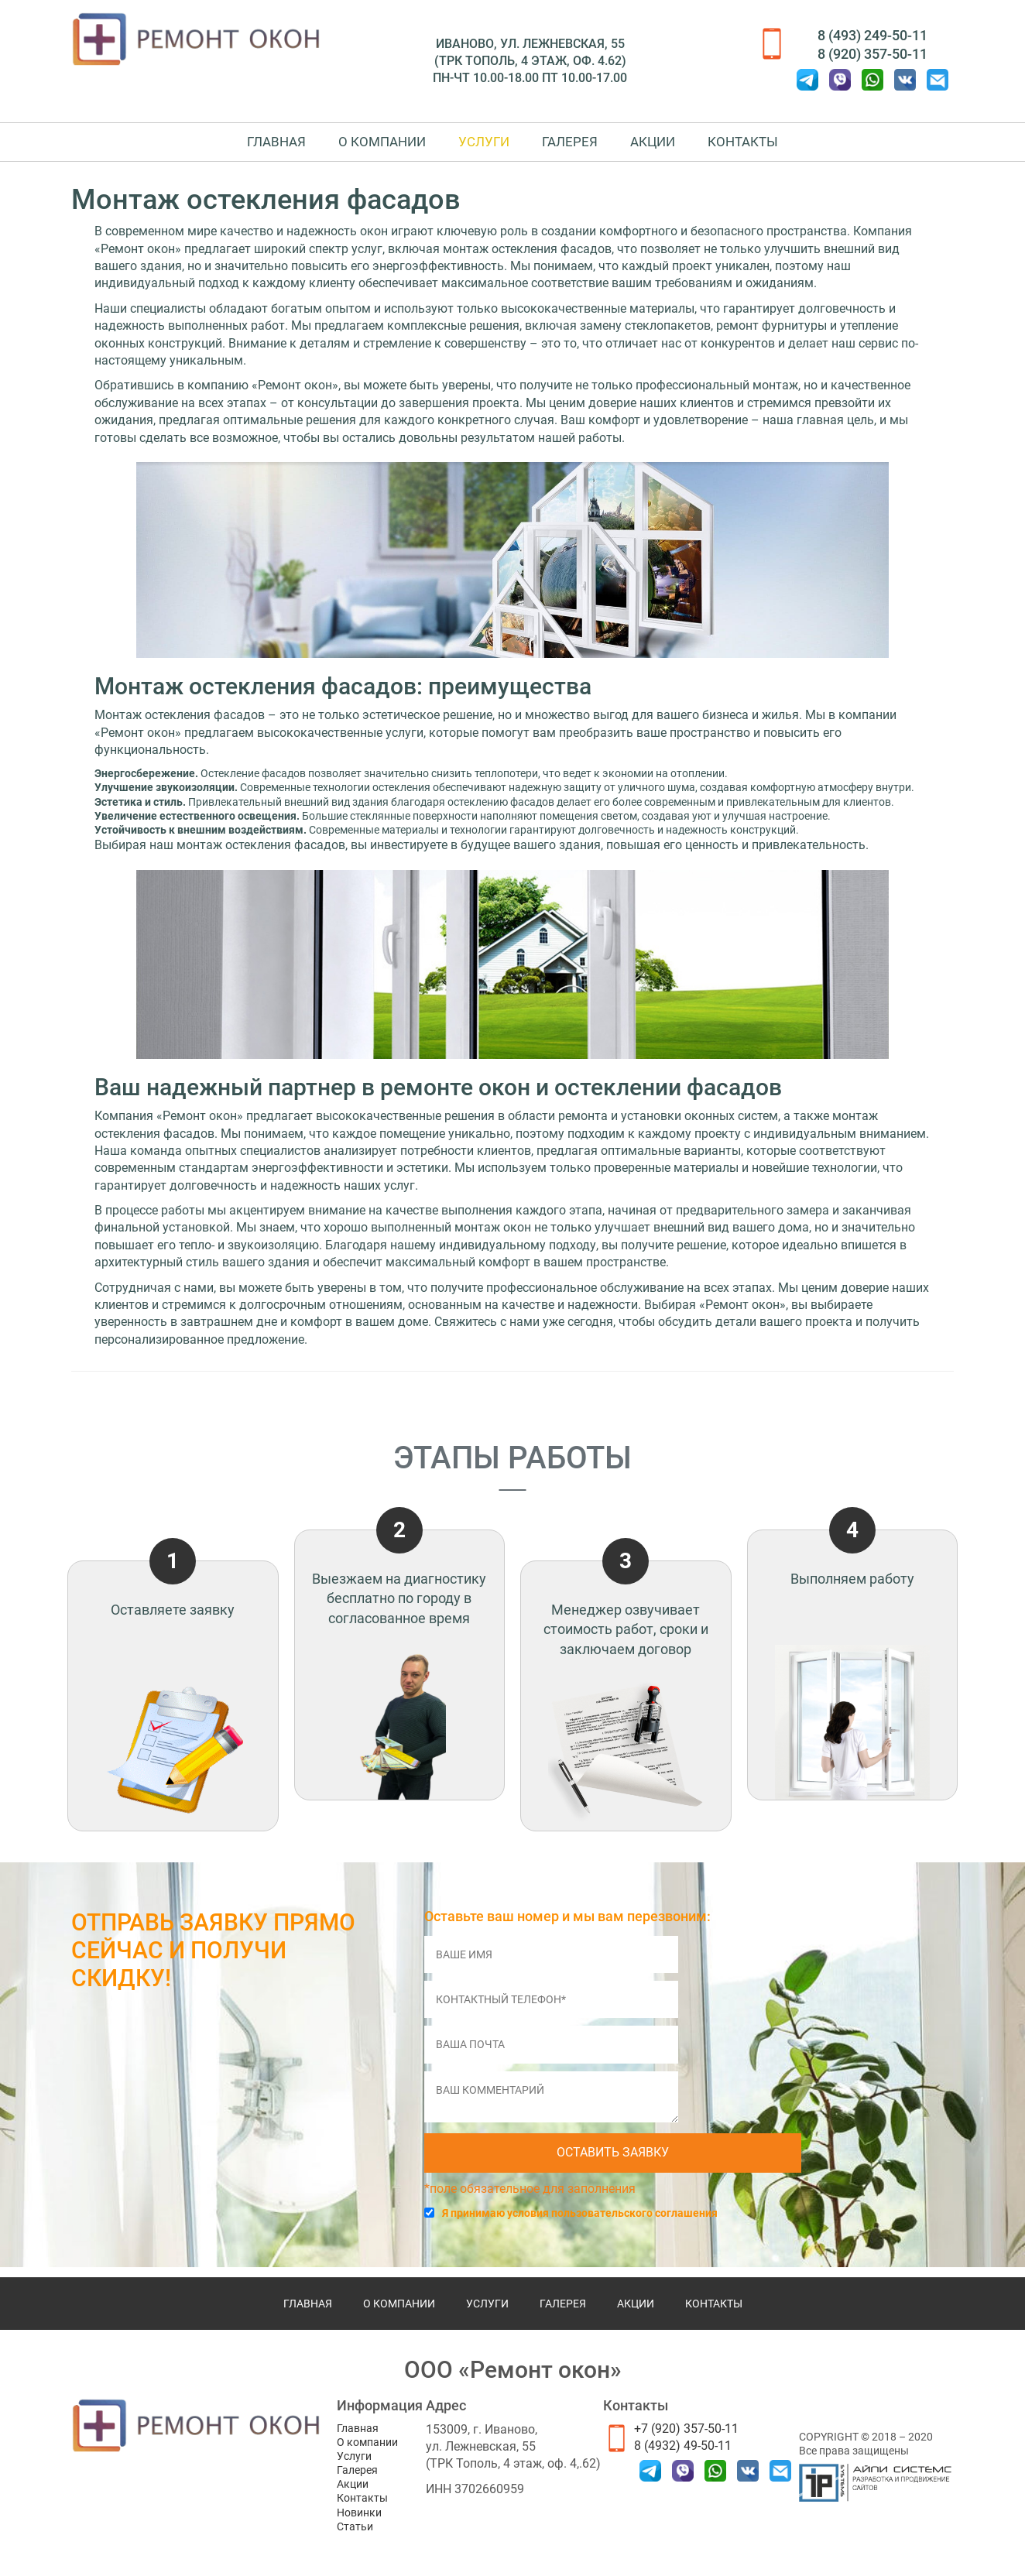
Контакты (777, 146)
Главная (241, 146)
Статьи (355, 2526)
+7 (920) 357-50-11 (686, 2428)
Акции (673, 146)
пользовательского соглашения (634, 2224)
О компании (361, 146)
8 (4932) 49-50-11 (683, 2445)
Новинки (359, 2512)
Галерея (577, 146)
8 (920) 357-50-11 (872, 54)
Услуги (476, 146)
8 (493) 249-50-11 (872, 35)
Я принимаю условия (580, 2224)
